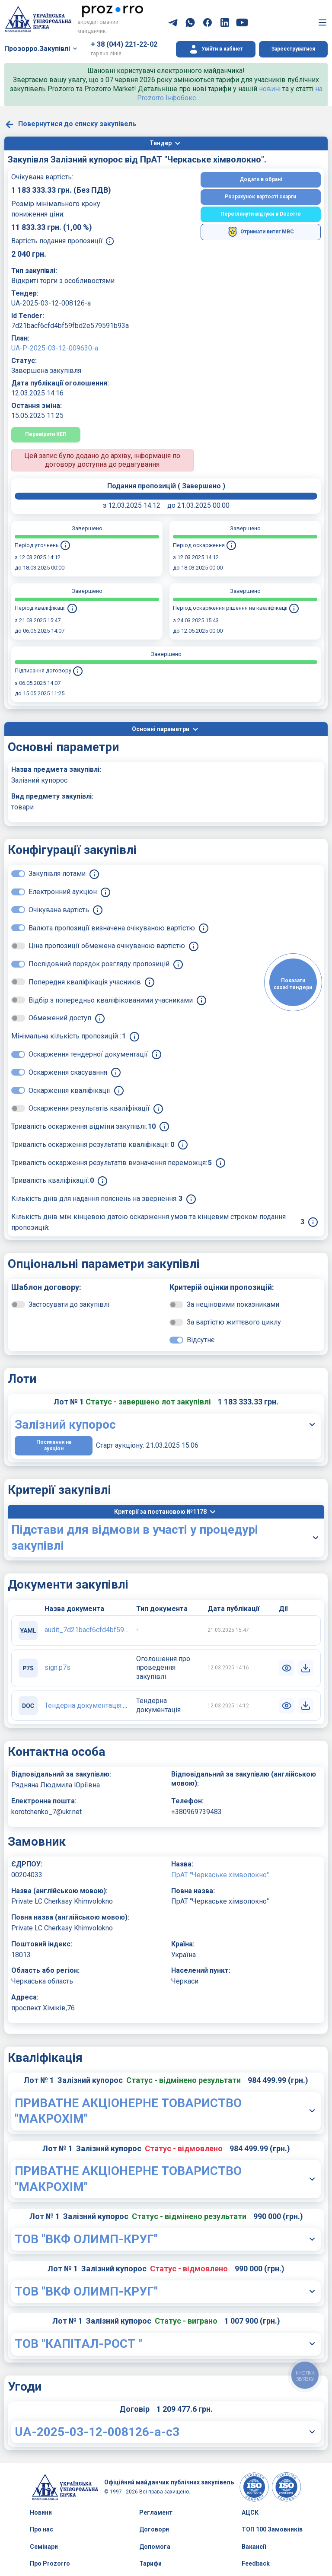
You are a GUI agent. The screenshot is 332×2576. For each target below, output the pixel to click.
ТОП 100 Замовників (272, 2529)
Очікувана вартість (59, 910)
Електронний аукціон (63, 892)
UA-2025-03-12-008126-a (51, 303)
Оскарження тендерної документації (88, 1054)
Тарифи (150, 2563)
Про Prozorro (50, 2563)
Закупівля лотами (57, 873)
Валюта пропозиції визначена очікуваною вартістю (112, 928)
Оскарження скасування (68, 1072)
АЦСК (250, 2512)
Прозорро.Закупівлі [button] (37, 49)
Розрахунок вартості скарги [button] (260, 197)
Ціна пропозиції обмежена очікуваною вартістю (107, 946)
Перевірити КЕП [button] (46, 434)
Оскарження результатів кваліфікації (89, 1108)
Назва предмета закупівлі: (56, 769)
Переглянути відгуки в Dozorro (260, 214)
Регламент (155, 2512)
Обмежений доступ (60, 1018)
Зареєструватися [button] (293, 49)
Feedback (256, 2563)
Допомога (154, 2546)
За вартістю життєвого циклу (234, 1322)
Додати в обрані (260, 179)
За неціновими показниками (233, 1304)
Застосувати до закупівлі (69, 1304)
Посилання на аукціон (53, 1445)
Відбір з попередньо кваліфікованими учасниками (111, 1000)
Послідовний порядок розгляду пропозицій (99, 964)
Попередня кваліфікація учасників (85, 982)
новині (270, 89)
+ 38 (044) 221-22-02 (124, 44)
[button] (215, 49)
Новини (41, 2512)
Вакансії (254, 2546)
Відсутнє (200, 1340)
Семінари (44, 2546)
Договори (154, 2529)
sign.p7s (57, 1667)
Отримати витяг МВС (260, 232)
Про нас (41, 2529)
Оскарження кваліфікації (69, 1090)
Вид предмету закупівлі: (52, 796)
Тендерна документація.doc (89, 1705)
